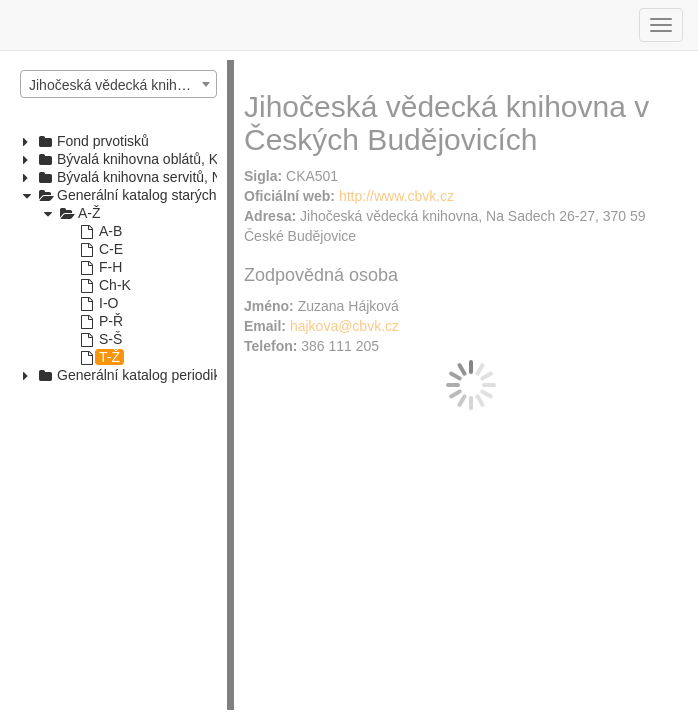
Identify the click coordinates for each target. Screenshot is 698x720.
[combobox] (118, 84)
